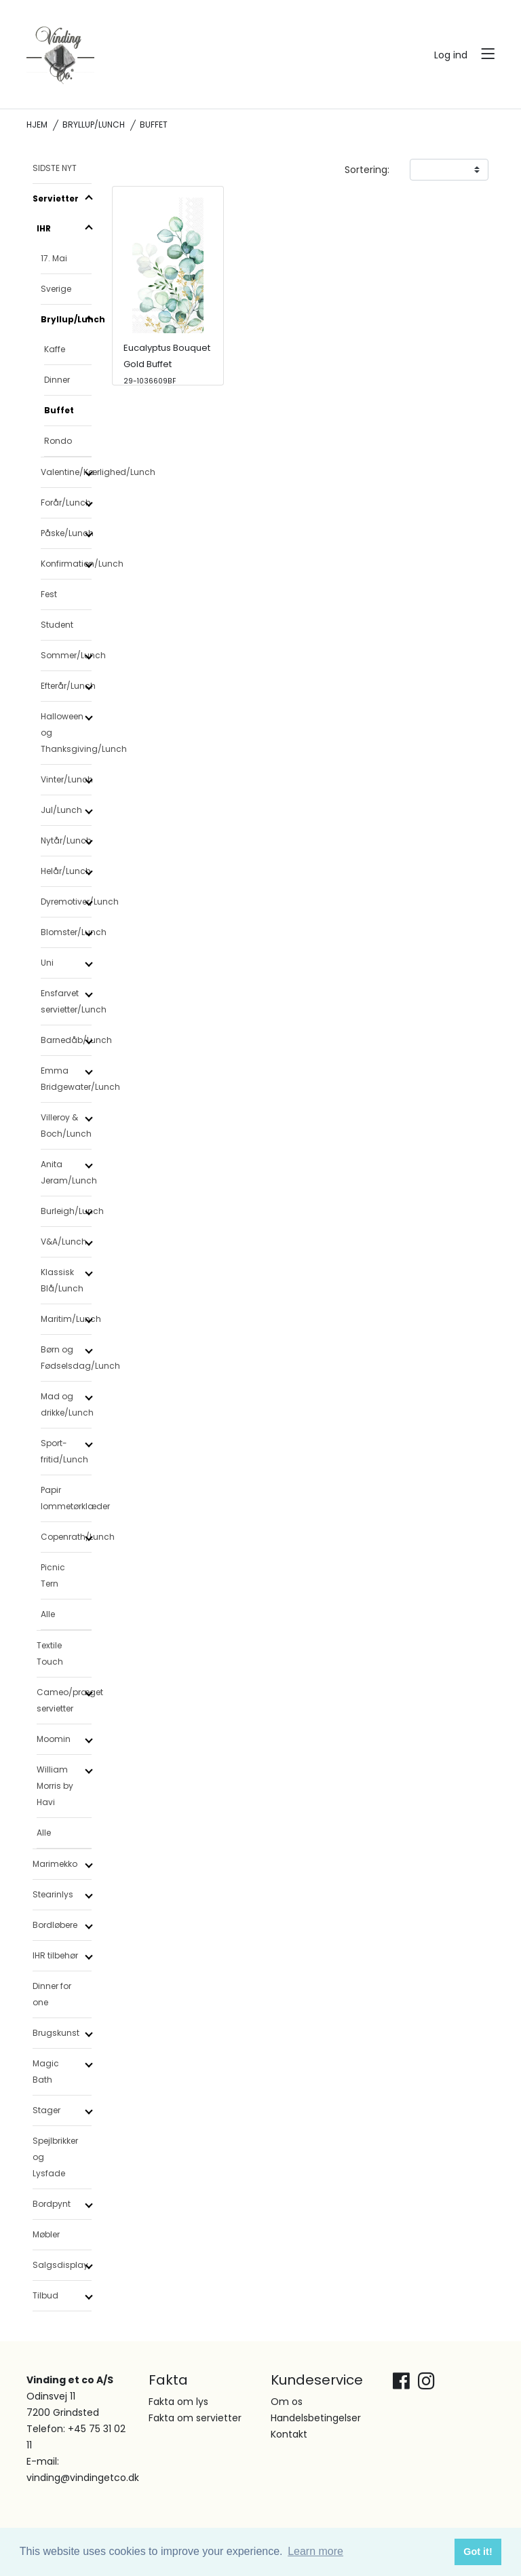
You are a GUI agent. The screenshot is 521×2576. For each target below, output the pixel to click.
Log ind (450, 55)
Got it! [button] (477, 2551)
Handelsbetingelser (316, 2418)
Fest (49, 594)
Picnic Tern (53, 1575)
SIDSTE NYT (55, 168)
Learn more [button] (315, 2551)
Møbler (46, 2234)
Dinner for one (52, 1994)
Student (57, 624)
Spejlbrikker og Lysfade (55, 2157)
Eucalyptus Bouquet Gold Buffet (166, 363)
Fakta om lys (178, 2401)
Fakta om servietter (195, 2418)
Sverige (56, 289)
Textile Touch (50, 1653)
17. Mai (54, 258)
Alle (48, 1614)
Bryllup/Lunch (93, 124)
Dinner (57, 379)
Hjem (36, 124)
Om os (287, 2401)
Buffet (59, 410)
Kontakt (289, 2434)
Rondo (58, 441)
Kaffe (54, 349)
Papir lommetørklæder (66, 1498)
